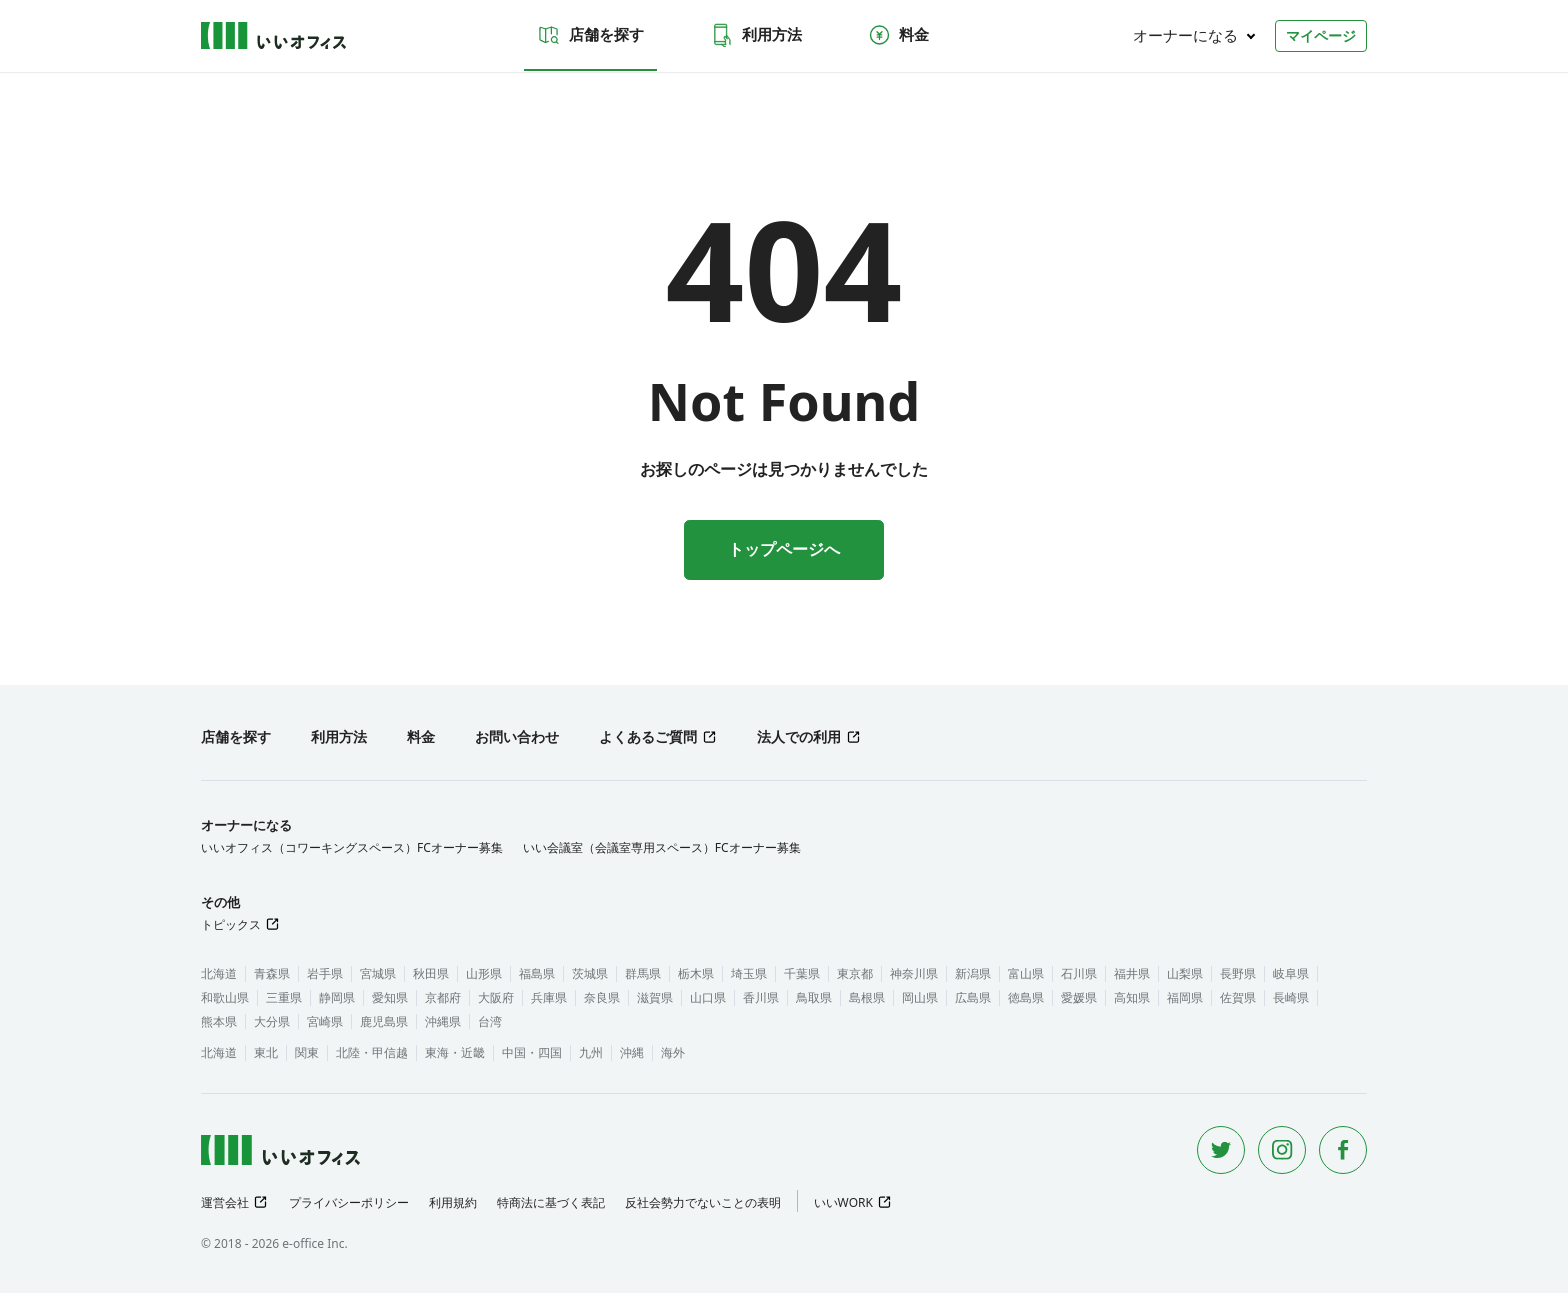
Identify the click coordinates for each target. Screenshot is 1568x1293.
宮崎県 (325, 1021)
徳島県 (1026, 997)
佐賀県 (1238, 997)
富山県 (1026, 973)
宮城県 (378, 973)
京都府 (443, 997)
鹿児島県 (384, 1021)
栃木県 (696, 973)
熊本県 (219, 1021)
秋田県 (431, 973)
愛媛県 (1079, 997)
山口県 (708, 997)
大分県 (272, 1021)
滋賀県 (655, 997)
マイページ (1321, 35)
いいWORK (843, 1202)
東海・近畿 (455, 1052)
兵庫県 (549, 997)
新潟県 (973, 973)
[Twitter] (1221, 1150)
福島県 (537, 973)
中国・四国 (532, 1052)
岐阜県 (1291, 973)
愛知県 (390, 997)
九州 (591, 1052)
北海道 (219, 973)
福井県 (1132, 973)
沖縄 (632, 1052)
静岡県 (337, 997)
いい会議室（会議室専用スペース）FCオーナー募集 (662, 847)
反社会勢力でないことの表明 (703, 1202)
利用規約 (453, 1202)
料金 (898, 35)
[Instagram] (1282, 1150)
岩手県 (325, 973)
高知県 (1132, 997)
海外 (673, 1052)
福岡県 (1185, 997)
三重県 (284, 997)
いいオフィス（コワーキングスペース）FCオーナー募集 (352, 847)
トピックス (231, 924)
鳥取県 (814, 997)
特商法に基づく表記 (551, 1202)
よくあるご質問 (648, 736)
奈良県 (602, 997)
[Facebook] (1343, 1150)
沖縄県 (443, 1021)
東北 (266, 1052)
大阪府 (496, 997)
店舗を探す (590, 35)
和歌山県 (225, 997)
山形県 (484, 973)
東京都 (855, 973)
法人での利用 (799, 736)
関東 (307, 1052)
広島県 (973, 997)
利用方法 (756, 35)
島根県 (867, 997)
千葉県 (802, 973)
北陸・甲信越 (372, 1052)
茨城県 (590, 973)
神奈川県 (914, 973)
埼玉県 (749, 973)
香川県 (761, 997)
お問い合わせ (517, 736)
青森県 (272, 973)
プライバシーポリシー (349, 1202)
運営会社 (225, 1202)
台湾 (490, 1021)
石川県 (1079, 973)
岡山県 (920, 997)
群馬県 (643, 973)
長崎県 (1291, 997)
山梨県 (1185, 973)
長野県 (1238, 973)
